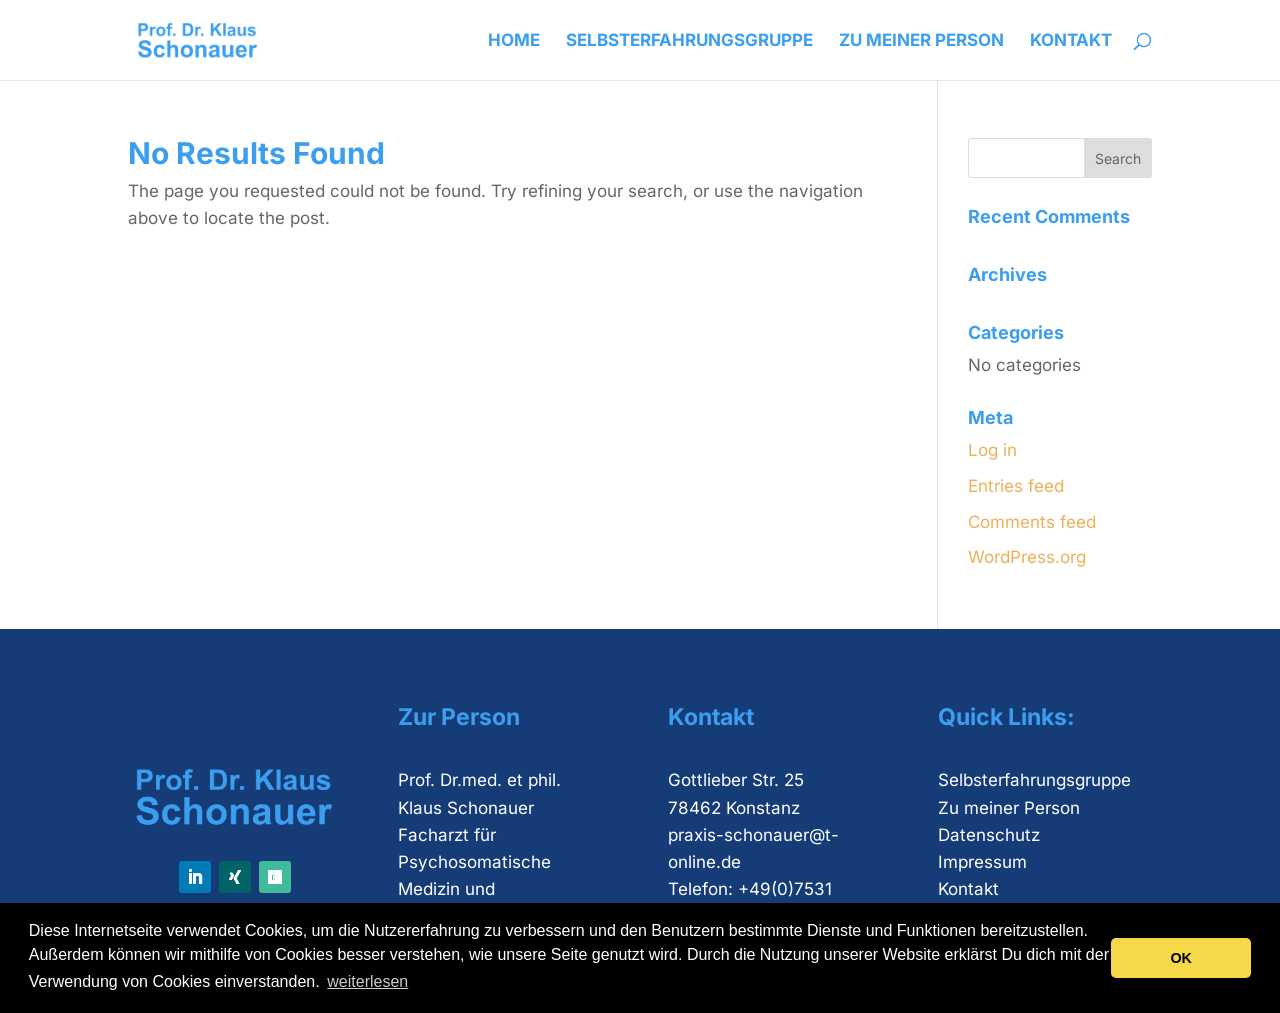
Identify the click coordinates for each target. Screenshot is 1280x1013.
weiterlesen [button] (367, 981)
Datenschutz (989, 835)
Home (514, 41)
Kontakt (1071, 41)
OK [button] (1181, 958)
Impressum (982, 862)
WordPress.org (1027, 557)
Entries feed (1016, 486)
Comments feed (1032, 522)
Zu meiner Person (921, 41)
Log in (992, 450)
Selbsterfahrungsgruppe (689, 41)
